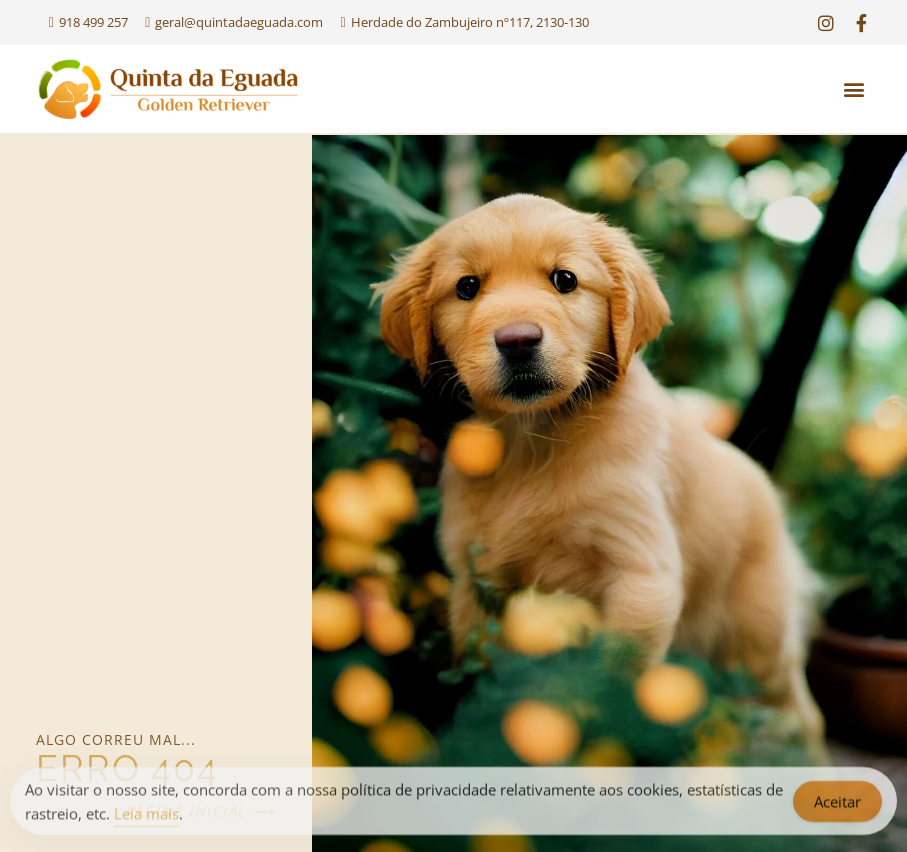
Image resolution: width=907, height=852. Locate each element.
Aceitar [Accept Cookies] (837, 805)
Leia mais (146, 817)
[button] (854, 89)
